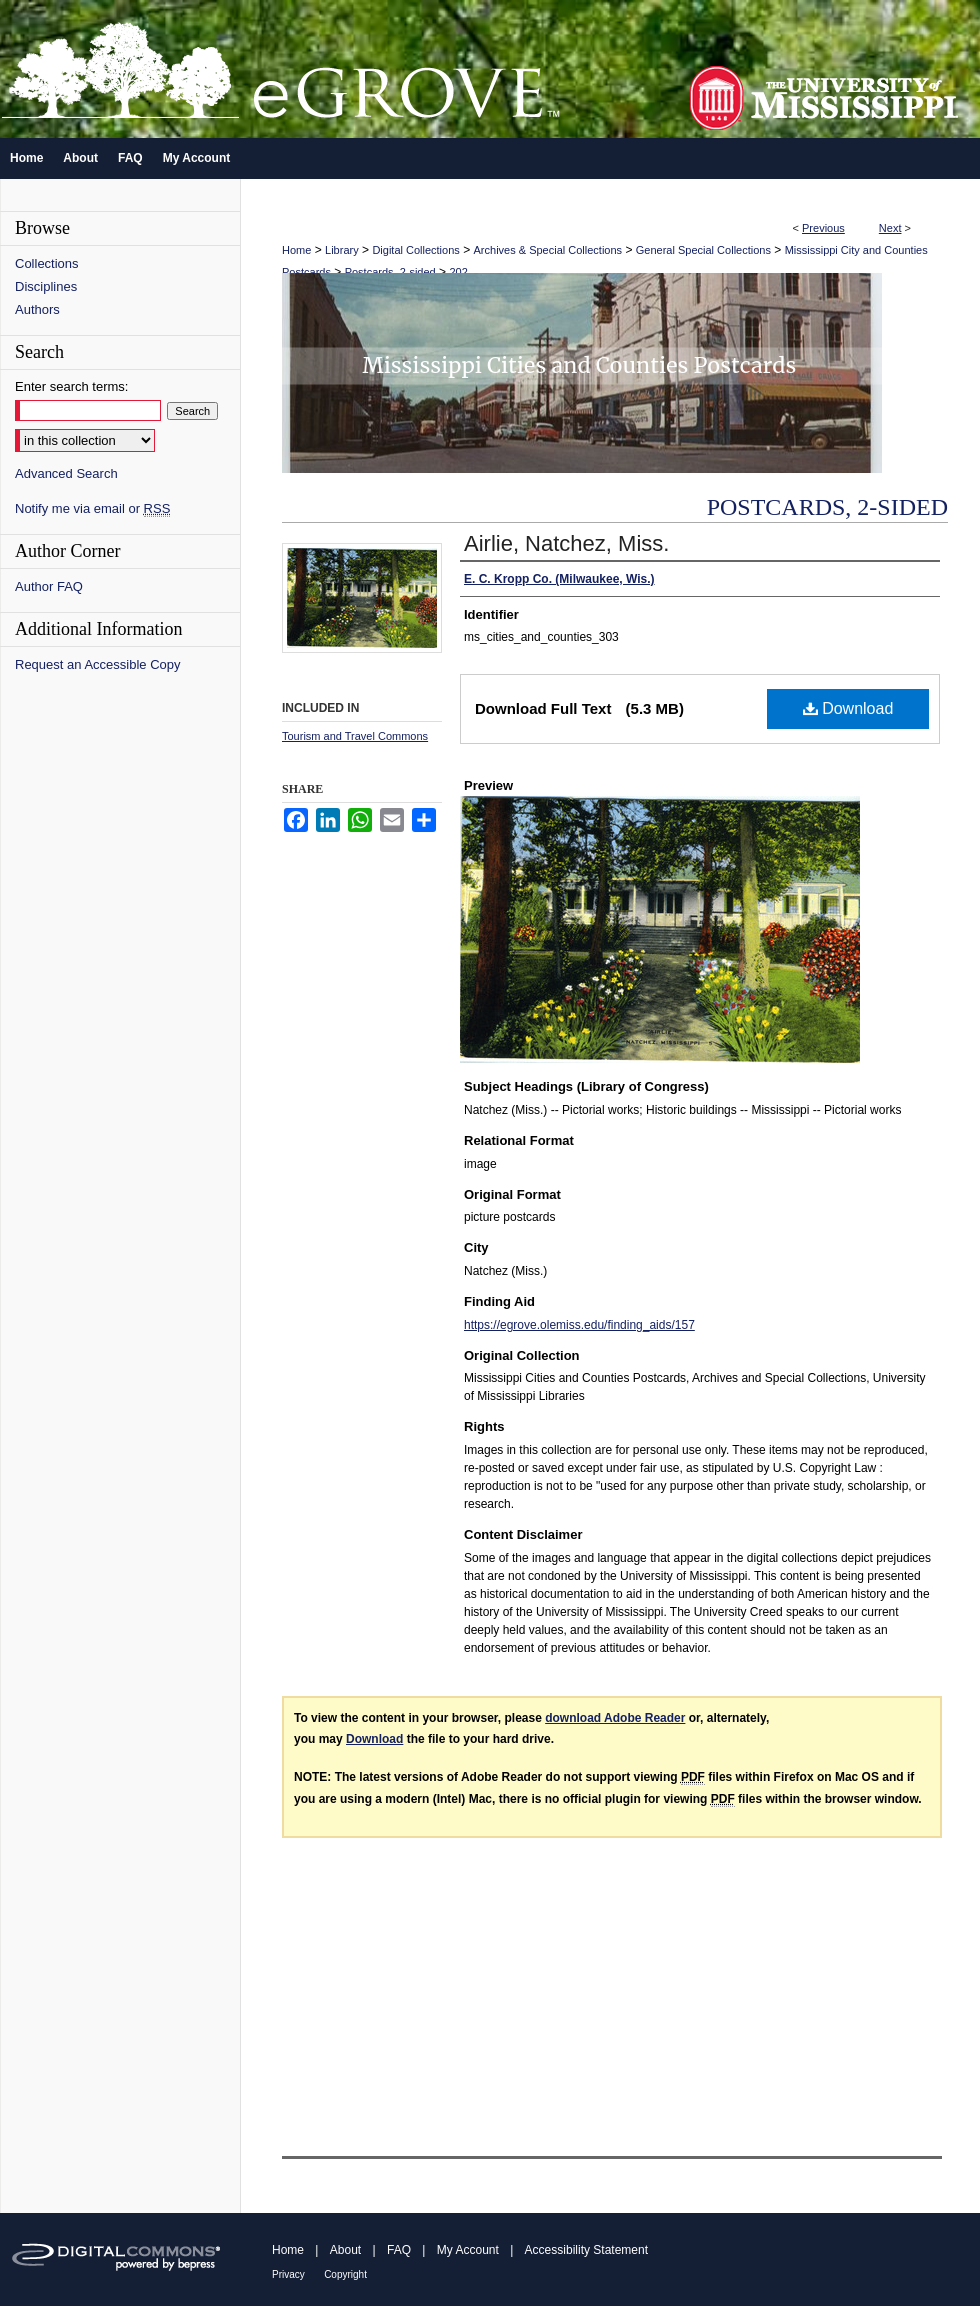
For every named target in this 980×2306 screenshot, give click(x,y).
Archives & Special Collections (548, 250)
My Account (468, 2250)
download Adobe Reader (615, 1718)
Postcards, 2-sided (390, 272)
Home (296, 250)
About (345, 2250)
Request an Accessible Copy (97, 664)
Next (890, 228)
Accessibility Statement (586, 2250)
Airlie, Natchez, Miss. (566, 543)
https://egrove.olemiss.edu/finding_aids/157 (579, 1325)
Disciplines (46, 286)
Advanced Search (66, 473)
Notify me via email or (92, 508)
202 (458, 272)
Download (848, 708)
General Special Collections (703, 250)
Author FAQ (49, 586)
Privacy (288, 2274)
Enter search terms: (71, 386)
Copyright (345, 2274)
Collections (47, 263)
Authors (37, 309)
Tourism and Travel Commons (355, 736)
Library (342, 250)
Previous (823, 228)
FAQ (399, 2250)
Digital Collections (415, 250)
